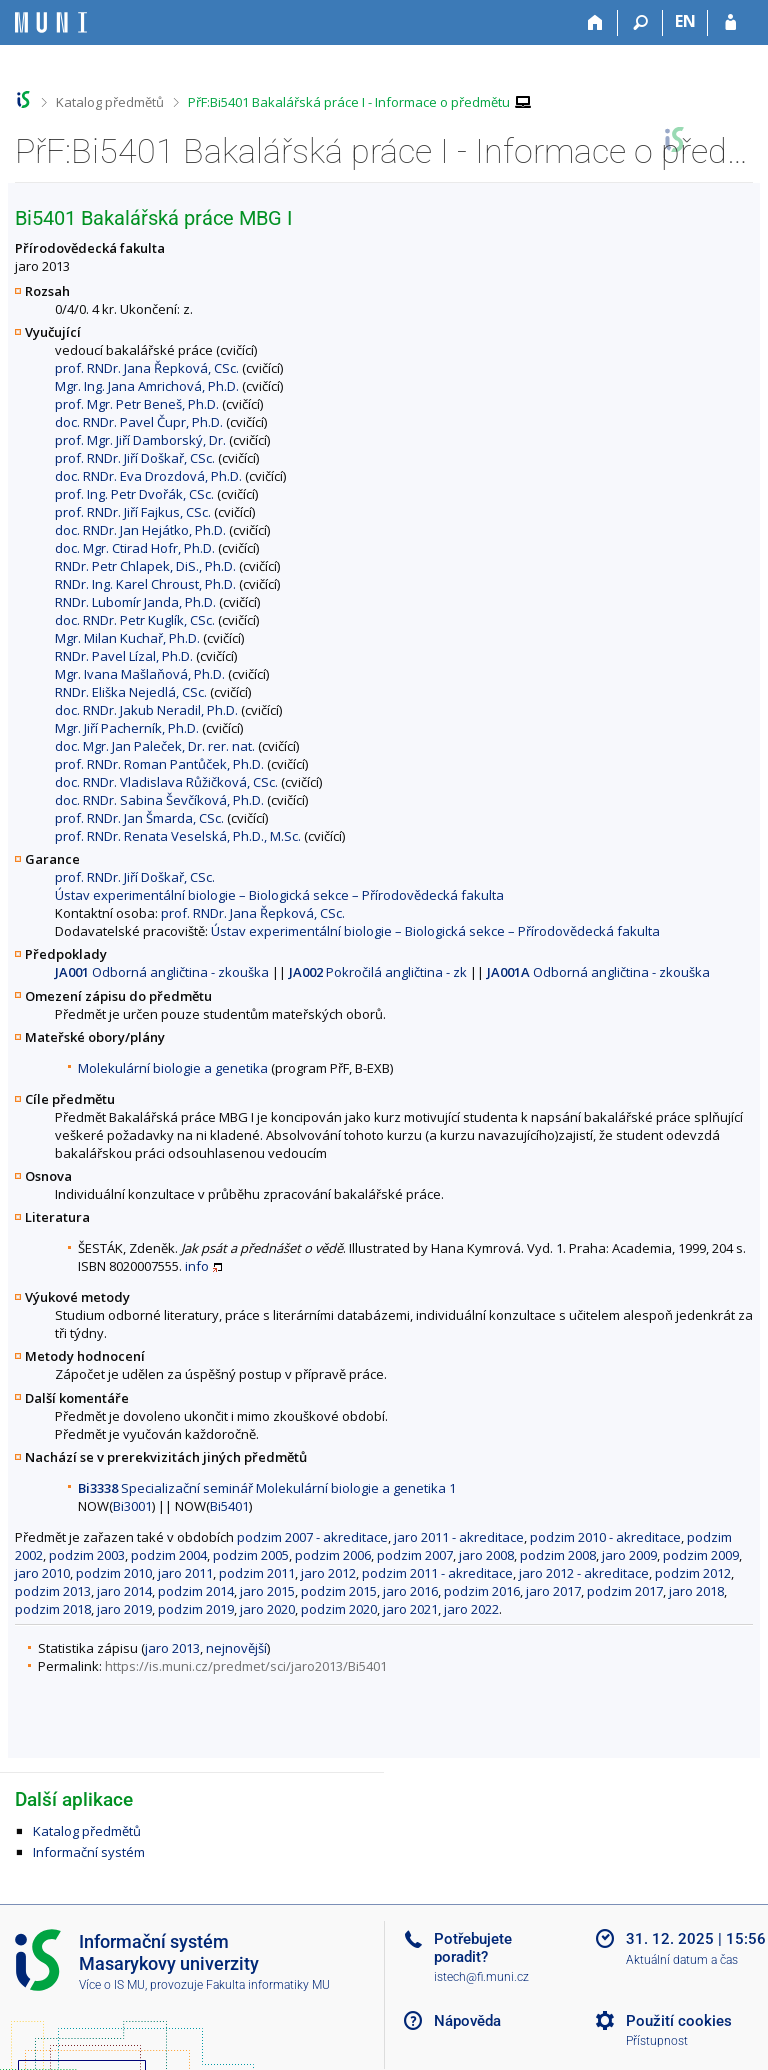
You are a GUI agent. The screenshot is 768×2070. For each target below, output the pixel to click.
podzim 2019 (196, 1609)
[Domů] (595, 23)
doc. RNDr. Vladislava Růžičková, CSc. (166, 782)
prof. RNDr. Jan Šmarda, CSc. (139, 818)
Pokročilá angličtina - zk (378, 972)
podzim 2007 (415, 1555)
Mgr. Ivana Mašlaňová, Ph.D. (140, 674)
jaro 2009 (629, 1555)
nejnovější (236, 1648)
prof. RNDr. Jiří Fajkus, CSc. (133, 512)
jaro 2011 (185, 1573)
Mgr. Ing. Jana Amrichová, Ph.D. (147, 386)
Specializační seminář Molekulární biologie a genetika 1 (267, 1488)
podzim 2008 (558, 1555)
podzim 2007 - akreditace (312, 1537)
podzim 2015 (339, 1591)
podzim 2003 (87, 1555)
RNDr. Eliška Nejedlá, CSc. (131, 692)
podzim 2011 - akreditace (437, 1573)
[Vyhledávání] (640, 23)
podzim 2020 (339, 1609)
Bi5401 (229, 1506)
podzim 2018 (53, 1609)
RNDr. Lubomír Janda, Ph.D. (135, 602)
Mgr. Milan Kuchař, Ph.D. (127, 638)
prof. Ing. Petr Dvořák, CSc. (134, 494)
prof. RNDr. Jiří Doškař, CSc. (135, 458)
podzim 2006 (333, 1555)
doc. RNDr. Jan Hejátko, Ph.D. (140, 530)
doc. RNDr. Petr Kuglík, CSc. (135, 620)
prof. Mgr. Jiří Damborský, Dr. (140, 440)
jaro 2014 (124, 1591)
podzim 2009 (701, 1555)
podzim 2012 (693, 1573)
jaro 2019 (124, 1609)
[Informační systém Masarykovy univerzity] (51, 22)
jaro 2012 (328, 1573)
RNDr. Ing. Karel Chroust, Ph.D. (145, 584)
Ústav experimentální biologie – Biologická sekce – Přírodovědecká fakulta (279, 895)
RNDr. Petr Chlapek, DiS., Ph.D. (145, 566)
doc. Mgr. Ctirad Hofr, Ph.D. (135, 548)
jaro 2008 (486, 1555)
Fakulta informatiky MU (268, 1985)
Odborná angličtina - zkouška (162, 972)
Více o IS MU (112, 1985)
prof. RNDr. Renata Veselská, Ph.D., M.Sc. (178, 836)
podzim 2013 (53, 1591)
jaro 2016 (410, 1591)
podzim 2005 (251, 1555)
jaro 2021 (410, 1609)
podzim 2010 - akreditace (605, 1537)
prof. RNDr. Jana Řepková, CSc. (147, 368)
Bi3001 (132, 1506)
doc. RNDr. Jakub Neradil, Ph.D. (146, 710)
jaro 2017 (553, 1591)
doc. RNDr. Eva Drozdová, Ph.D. (148, 476)
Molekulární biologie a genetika (173, 1068)
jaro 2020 (267, 1609)
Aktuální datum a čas (682, 1960)
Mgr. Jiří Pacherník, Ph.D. (127, 728)
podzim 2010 (114, 1573)
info (197, 1266)
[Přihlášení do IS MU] (730, 23)
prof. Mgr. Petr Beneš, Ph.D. (137, 404)
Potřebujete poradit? (473, 1948)
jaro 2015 (267, 1591)
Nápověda (467, 2021)
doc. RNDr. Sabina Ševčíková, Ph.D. (159, 800)
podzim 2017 (625, 1591)
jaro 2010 (42, 1573)
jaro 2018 (696, 1591)
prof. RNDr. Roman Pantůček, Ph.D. (159, 764)
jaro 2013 (172, 1648)
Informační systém (89, 1852)
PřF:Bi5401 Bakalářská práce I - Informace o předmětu (349, 102)
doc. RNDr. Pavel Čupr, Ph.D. (139, 422)
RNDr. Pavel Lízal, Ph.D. (124, 656)
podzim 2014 (196, 1591)
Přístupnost (657, 2041)
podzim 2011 (257, 1573)
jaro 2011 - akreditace (459, 1537)
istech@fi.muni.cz (481, 1977)
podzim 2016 (482, 1591)
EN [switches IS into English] (685, 21)
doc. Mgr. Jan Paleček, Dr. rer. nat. (155, 746)
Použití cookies (679, 2021)
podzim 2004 (169, 1555)
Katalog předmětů (110, 102)
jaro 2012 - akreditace (584, 1573)
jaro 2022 (471, 1609)
